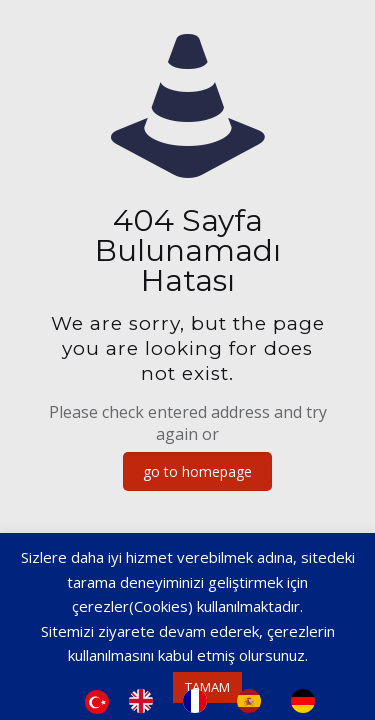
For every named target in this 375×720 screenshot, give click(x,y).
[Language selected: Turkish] (210, 701)
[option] (146, 701)
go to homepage (197, 471)
